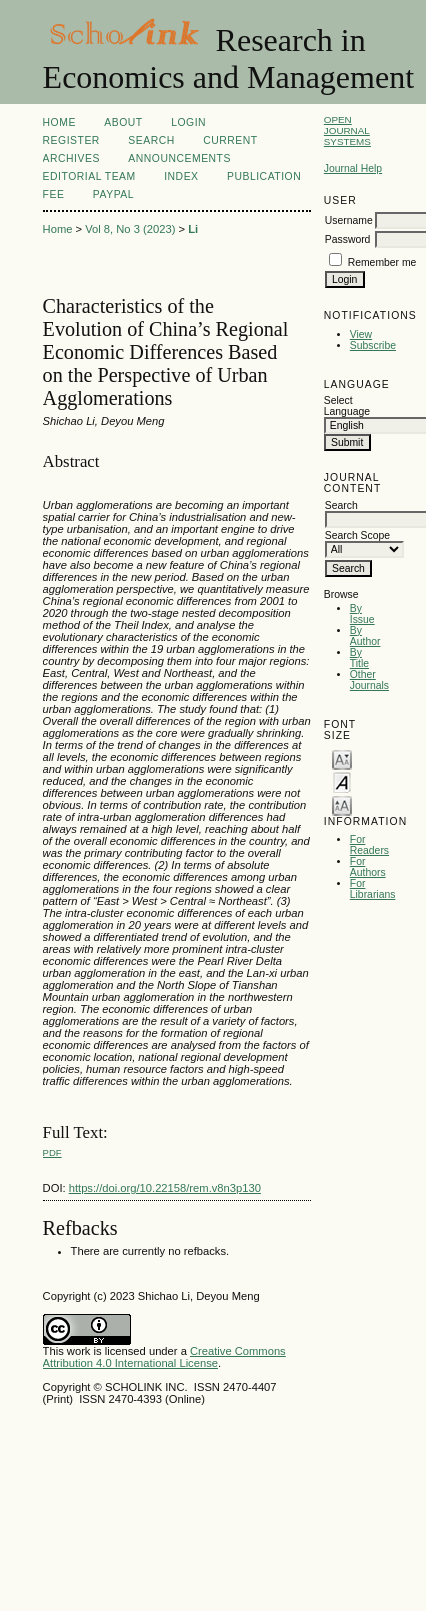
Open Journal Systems (347, 130)
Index (181, 176)
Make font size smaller (342, 758)
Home (59, 122)
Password (348, 239)
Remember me (382, 262)
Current (230, 140)
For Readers (369, 845)
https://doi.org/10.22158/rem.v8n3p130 (165, 1188)
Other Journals (369, 680)
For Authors (368, 867)
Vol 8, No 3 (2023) (130, 229)
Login (188, 122)
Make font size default (342, 781)
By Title (359, 658)
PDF (52, 1152)
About (123, 122)
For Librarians (373, 889)
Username (349, 220)
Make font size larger (342, 804)
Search (151, 140)
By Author (365, 636)
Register (71, 140)
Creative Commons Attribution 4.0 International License (164, 1357)
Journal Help (353, 168)
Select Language (347, 406)
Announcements (179, 158)
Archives (71, 158)
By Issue (362, 614)
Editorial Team (89, 176)
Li (193, 229)
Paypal (113, 194)
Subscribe (373, 345)
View (361, 334)
